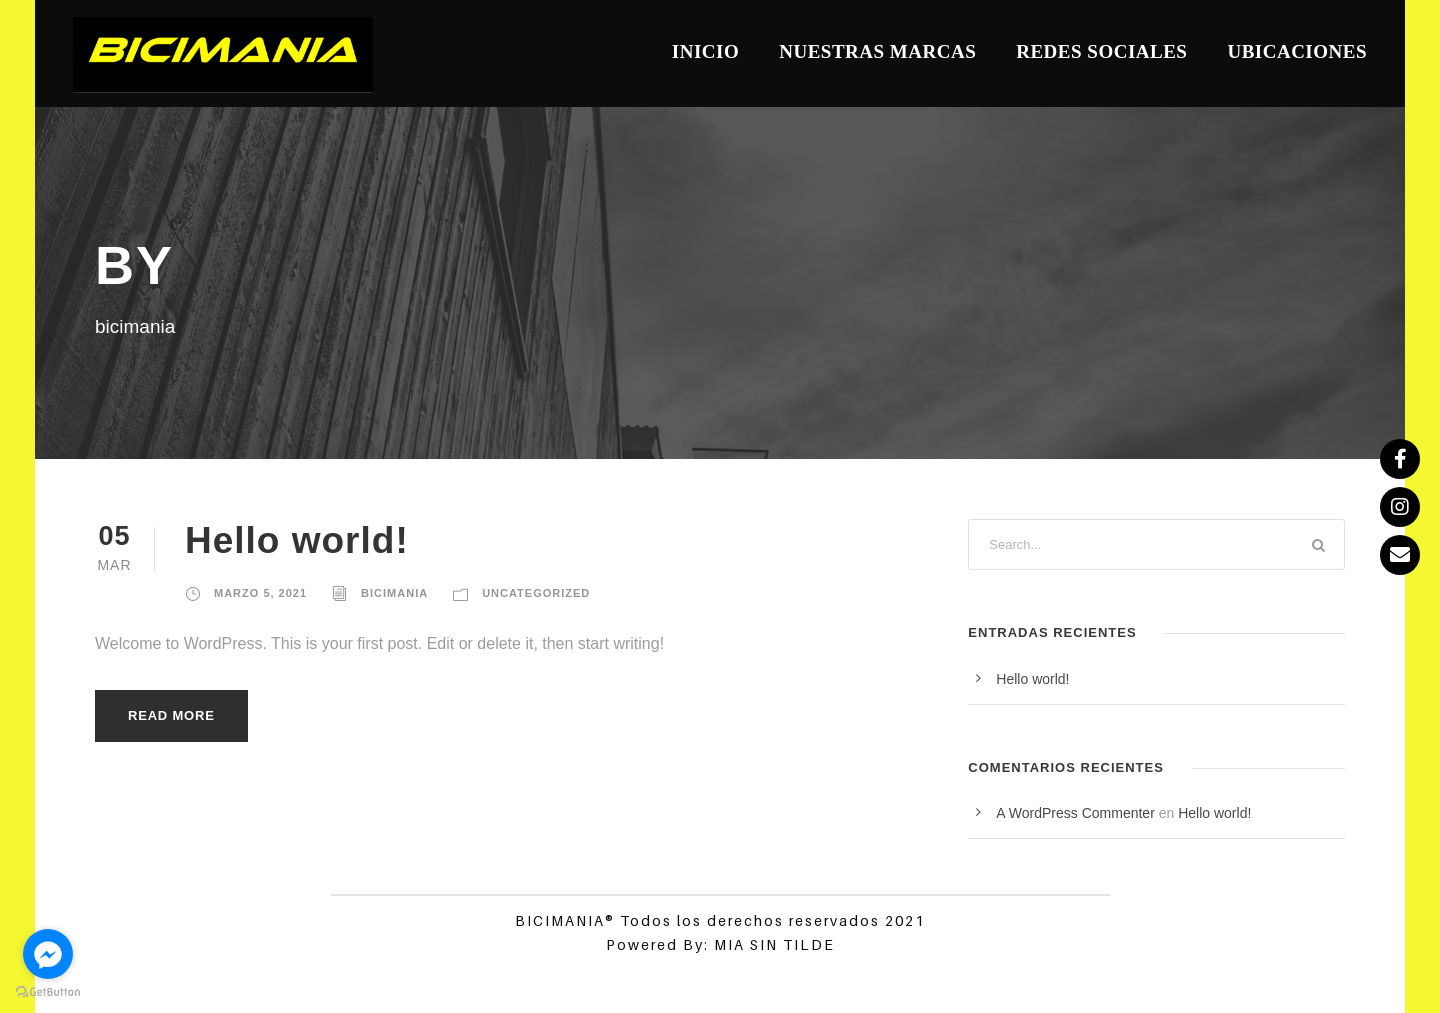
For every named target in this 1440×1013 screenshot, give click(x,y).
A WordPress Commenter (1075, 813)
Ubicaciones (1297, 51)
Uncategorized (536, 593)
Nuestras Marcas (877, 51)
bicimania (394, 593)
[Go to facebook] (48, 954)
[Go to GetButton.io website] (48, 992)
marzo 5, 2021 (260, 593)
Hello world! (297, 540)
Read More (171, 715)
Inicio (705, 51)
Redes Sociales (1101, 51)
